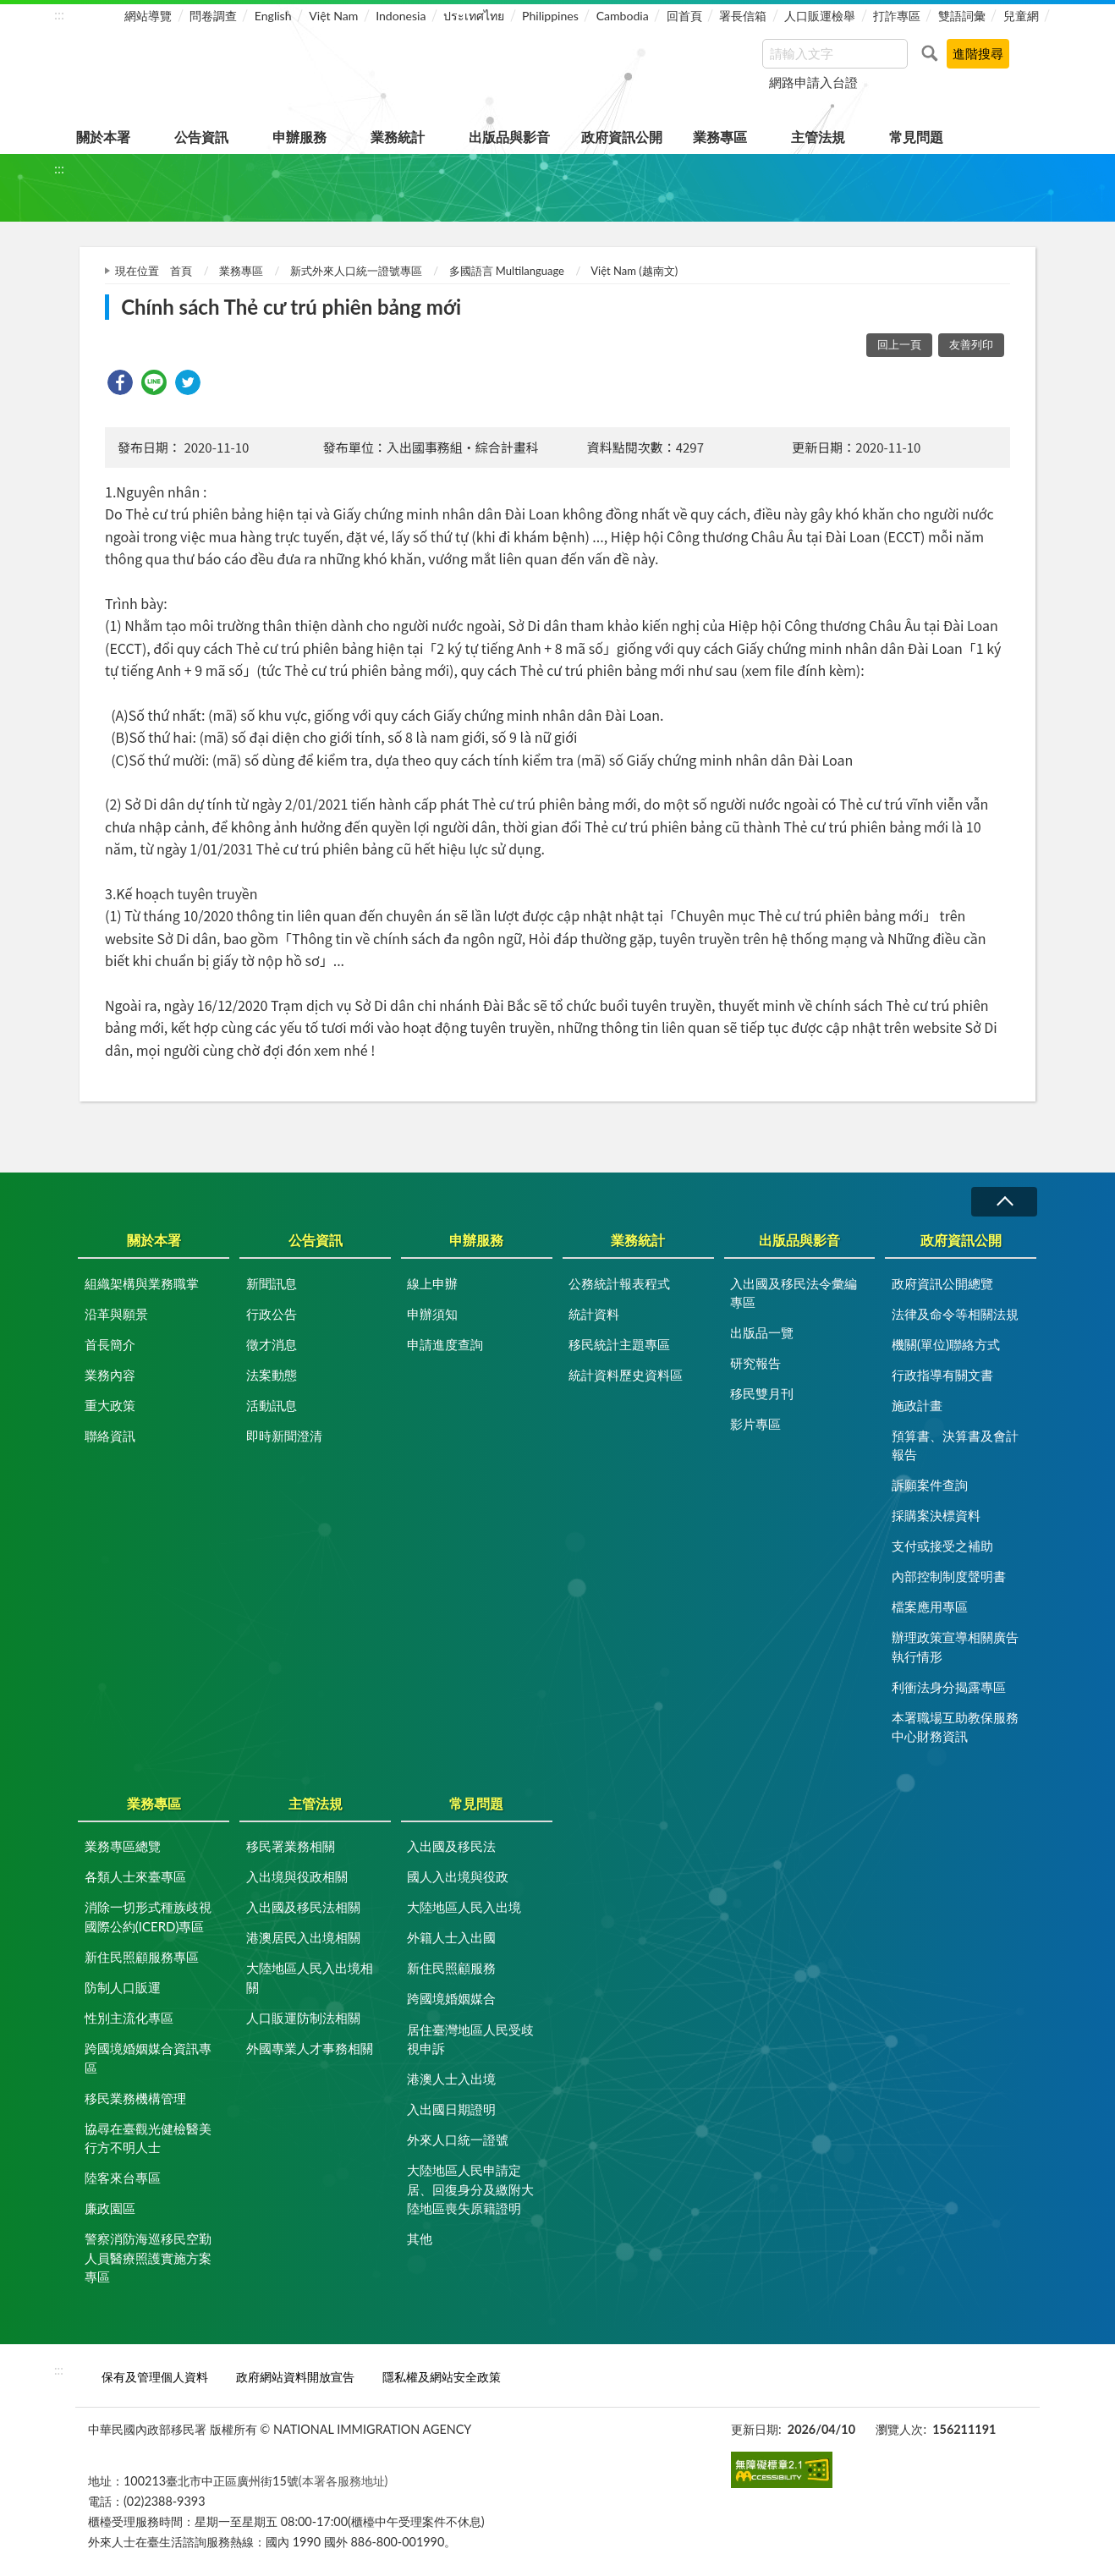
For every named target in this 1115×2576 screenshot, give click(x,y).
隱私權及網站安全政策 (441, 2377)
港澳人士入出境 (451, 2078)
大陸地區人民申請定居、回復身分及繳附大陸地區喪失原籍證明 (470, 2189)
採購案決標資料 (936, 1515)
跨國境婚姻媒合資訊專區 (148, 2057)
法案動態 (271, 1374)
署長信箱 (742, 15)
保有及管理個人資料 (155, 2377)
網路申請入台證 (813, 82)
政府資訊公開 (621, 137)
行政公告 (271, 1313)
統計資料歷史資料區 (625, 1374)
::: (59, 14)
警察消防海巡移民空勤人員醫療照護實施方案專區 (148, 2257)
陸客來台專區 (123, 2177)
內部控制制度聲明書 (949, 1576)
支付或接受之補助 (942, 1545)
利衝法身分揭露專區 (949, 1686)
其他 (419, 2238)
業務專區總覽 (123, 1846)
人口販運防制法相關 (303, 2017)
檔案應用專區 (930, 1606)
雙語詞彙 (962, 15)
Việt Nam (333, 15)
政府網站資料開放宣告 (295, 2377)
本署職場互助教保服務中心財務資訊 (955, 1727)
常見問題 (916, 137)
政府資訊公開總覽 (942, 1283)
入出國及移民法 (451, 1846)
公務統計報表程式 (619, 1283)
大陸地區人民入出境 (464, 1906)
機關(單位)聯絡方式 (946, 1344)
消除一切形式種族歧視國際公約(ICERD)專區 (148, 1916)
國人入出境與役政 (457, 1876)
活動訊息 (271, 1405)
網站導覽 (148, 15)
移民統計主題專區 (619, 1344)
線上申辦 (432, 1283)
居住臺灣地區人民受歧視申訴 (470, 2039)
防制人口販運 (123, 1987)
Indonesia (401, 15)
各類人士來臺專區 (135, 1876)
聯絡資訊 (110, 1435)
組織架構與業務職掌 (142, 1283)
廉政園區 (110, 2208)
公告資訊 (201, 137)
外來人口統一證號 (457, 2139)
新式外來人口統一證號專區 (356, 270)
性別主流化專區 (129, 2017)
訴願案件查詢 (930, 1484)
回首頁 (684, 15)
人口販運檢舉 (819, 15)
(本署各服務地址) (343, 2481)
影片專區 (755, 1423)
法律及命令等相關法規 (955, 1313)
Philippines (550, 15)
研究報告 (755, 1362)
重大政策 (110, 1405)
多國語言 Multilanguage (506, 270)
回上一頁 (899, 344)
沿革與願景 (116, 1313)
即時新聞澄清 (284, 1435)
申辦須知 (432, 1313)
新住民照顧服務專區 (142, 1956)
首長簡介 (110, 1344)
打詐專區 (896, 15)
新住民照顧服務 (451, 1967)
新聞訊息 (271, 1283)
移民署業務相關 (290, 1846)
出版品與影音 (509, 137)
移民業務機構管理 (135, 2098)
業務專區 (720, 137)
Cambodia (622, 15)
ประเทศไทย (473, 15)
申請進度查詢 (445, 1344)
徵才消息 (271, 1344)
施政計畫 (917, 1405)
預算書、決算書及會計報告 (955, 1445)
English (273, 15)
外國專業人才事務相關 (309, 2048)
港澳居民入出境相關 (303, 1937)
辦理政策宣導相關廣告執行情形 (955, 1646)
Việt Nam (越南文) (634, 270)
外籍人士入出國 (451, 1937)
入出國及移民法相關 (303, 1906)
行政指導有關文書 (942, 1374)
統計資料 (593, 1313)
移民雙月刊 (762, 1393)
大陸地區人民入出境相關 (309, 1977)
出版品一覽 (762, 1332)
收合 (1004, 1202)
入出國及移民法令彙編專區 (793, 1293)
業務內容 (110, 1374)
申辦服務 (299, 137)
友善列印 (971, 344)
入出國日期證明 (451, 2109)
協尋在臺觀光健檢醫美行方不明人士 (148, 2138)
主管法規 (818, 137)
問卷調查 (213, 15)
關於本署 (103, 137)
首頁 (181, 270)
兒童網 (1021, 15)
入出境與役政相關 (297, 1876)
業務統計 (398, 137)
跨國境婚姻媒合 (451, 1998)
